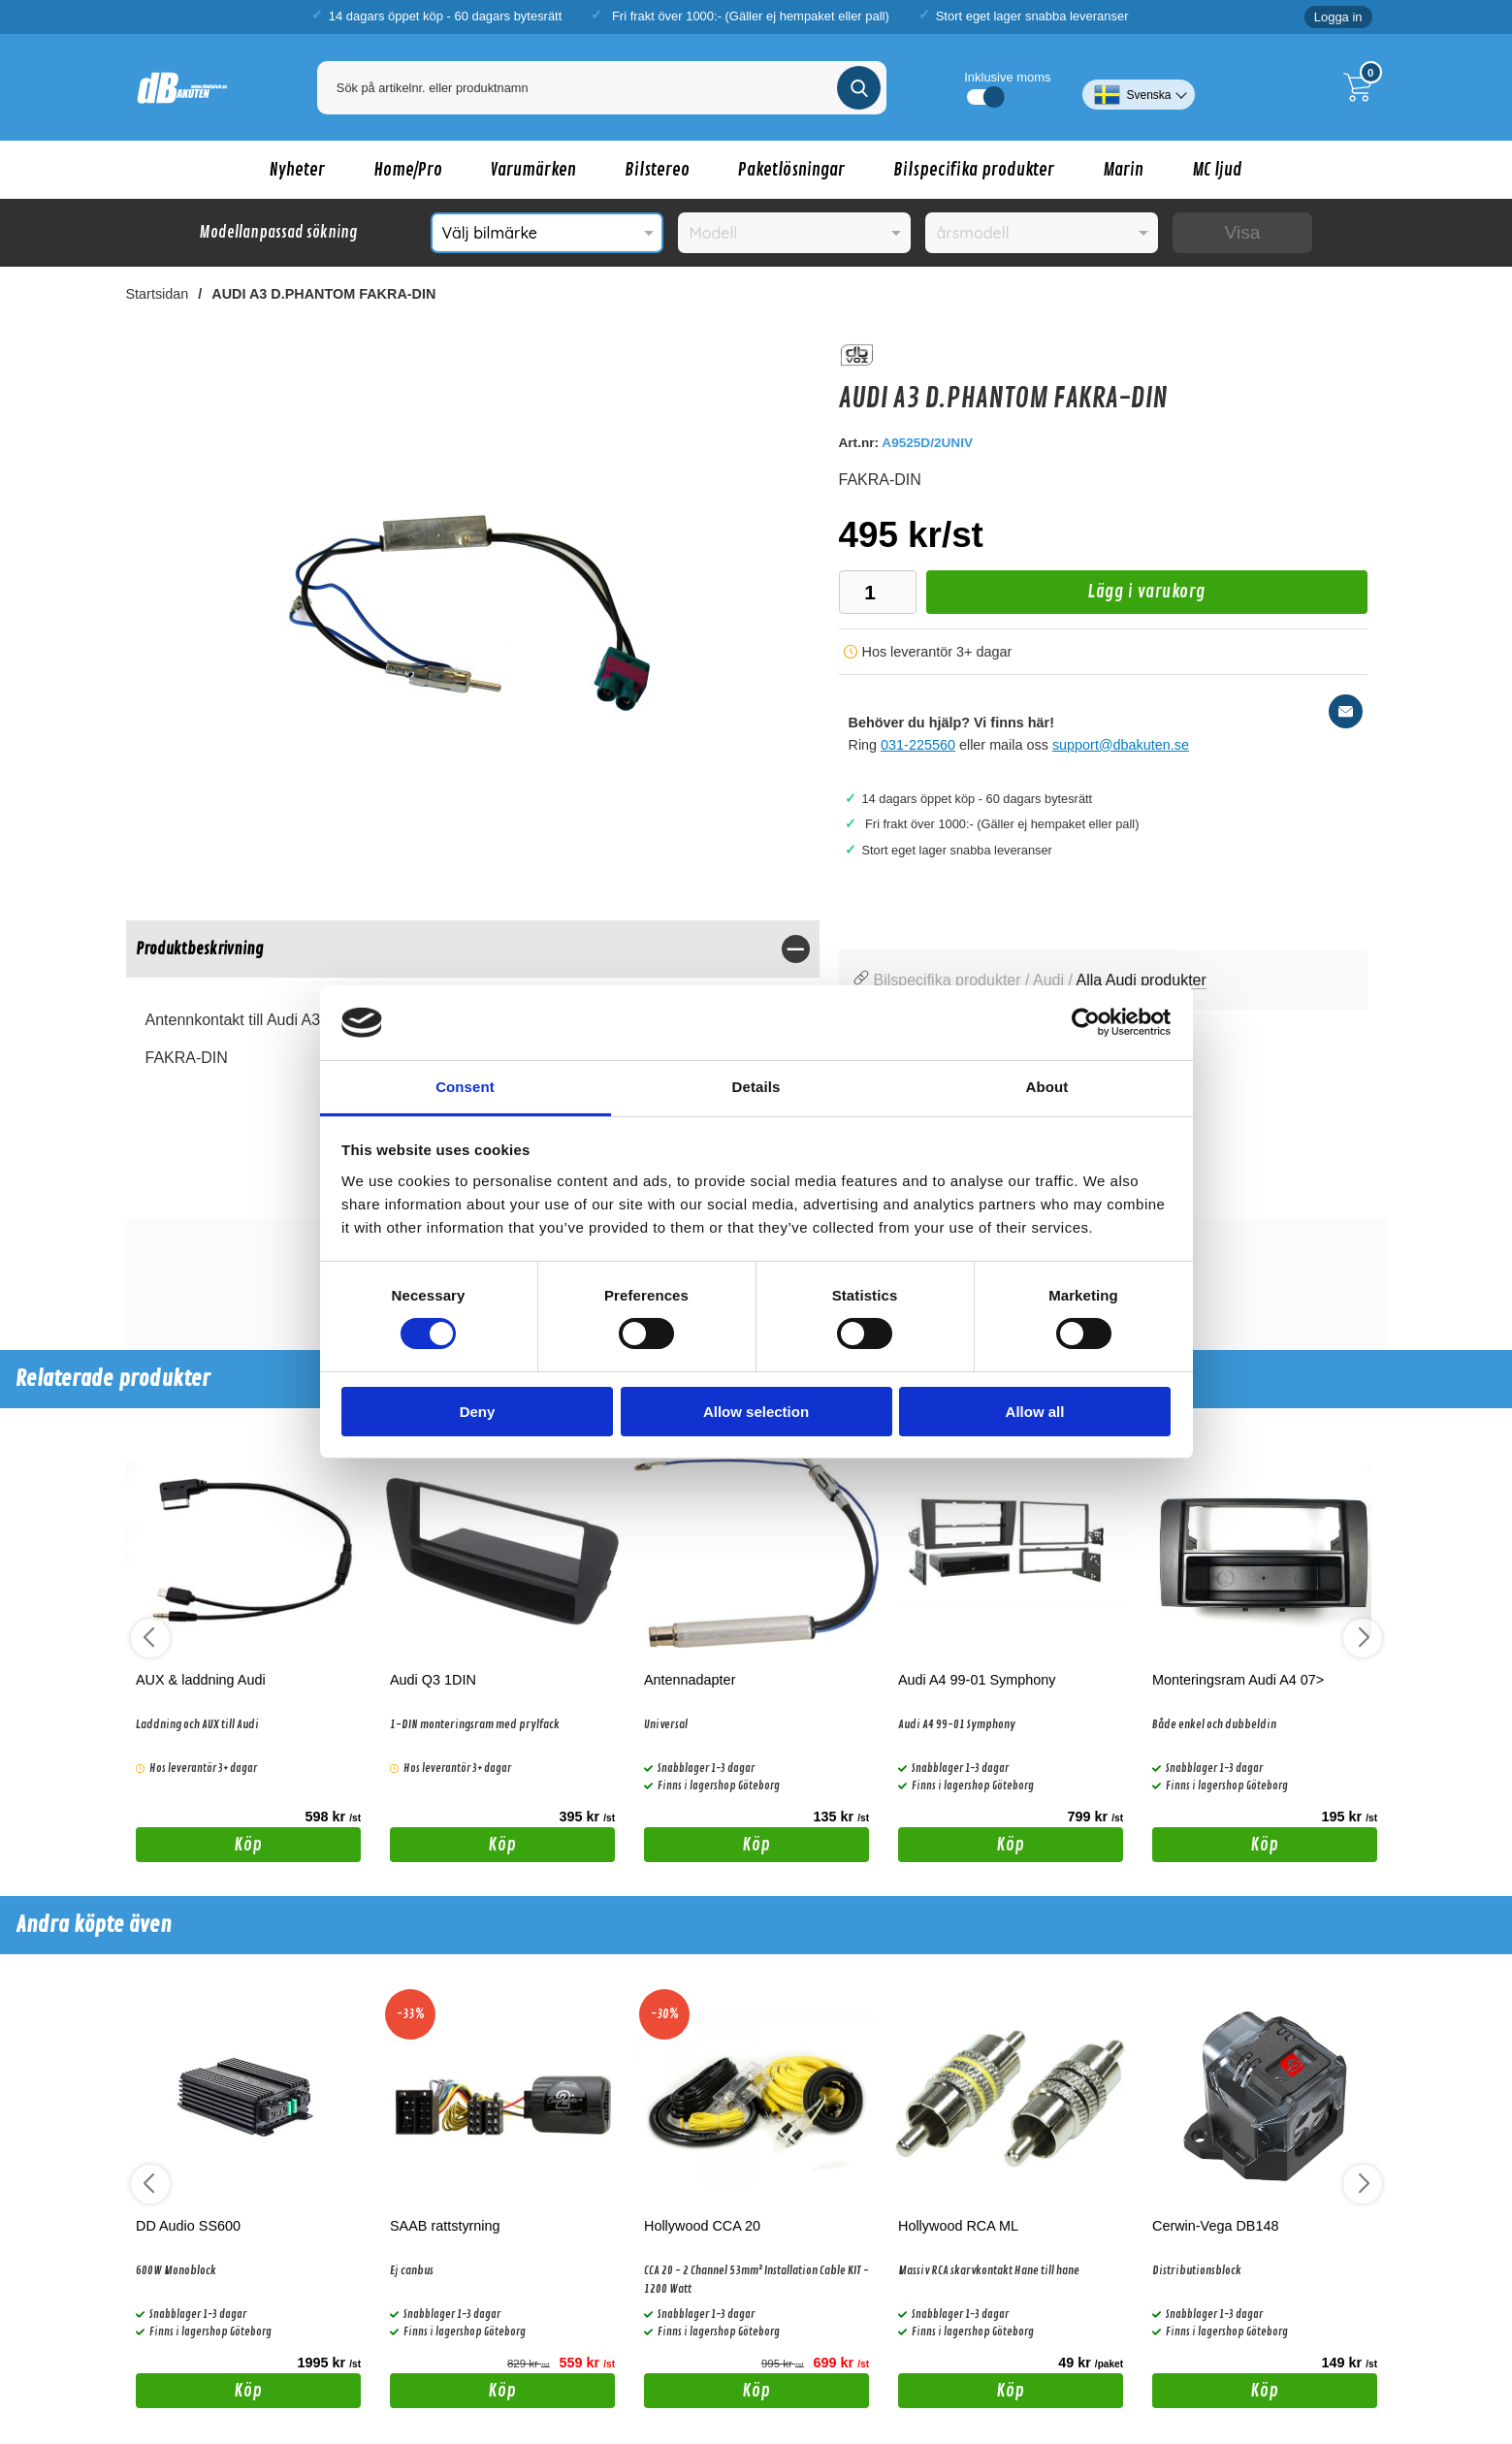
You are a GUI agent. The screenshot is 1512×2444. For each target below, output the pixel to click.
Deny (478, 1411)
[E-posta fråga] (1346, 711)
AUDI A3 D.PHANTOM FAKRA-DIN (323, 294)
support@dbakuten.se (1120, 745)
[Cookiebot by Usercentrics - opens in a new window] (1086, 1022)
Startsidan (157, 294)
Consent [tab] (465, 1086)
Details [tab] (756, 1086)
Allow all (1035, 1411)
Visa (1243, 232)
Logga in (1338, 17)
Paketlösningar (791, 169)
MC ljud (1217, 169)
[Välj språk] (1138, 87)
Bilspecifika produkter (973, 169)
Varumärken (533, 169)
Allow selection (756, 1411)
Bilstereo (657, 169)
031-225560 (918, 745)
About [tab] (1047, 1086)
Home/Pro (407, 169)
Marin (1123, 169)
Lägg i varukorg (1066, 597)
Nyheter (297, 169)
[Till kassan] (1362, 87)
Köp (199, 1847)
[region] (473, 949)
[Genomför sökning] (859, 88)
